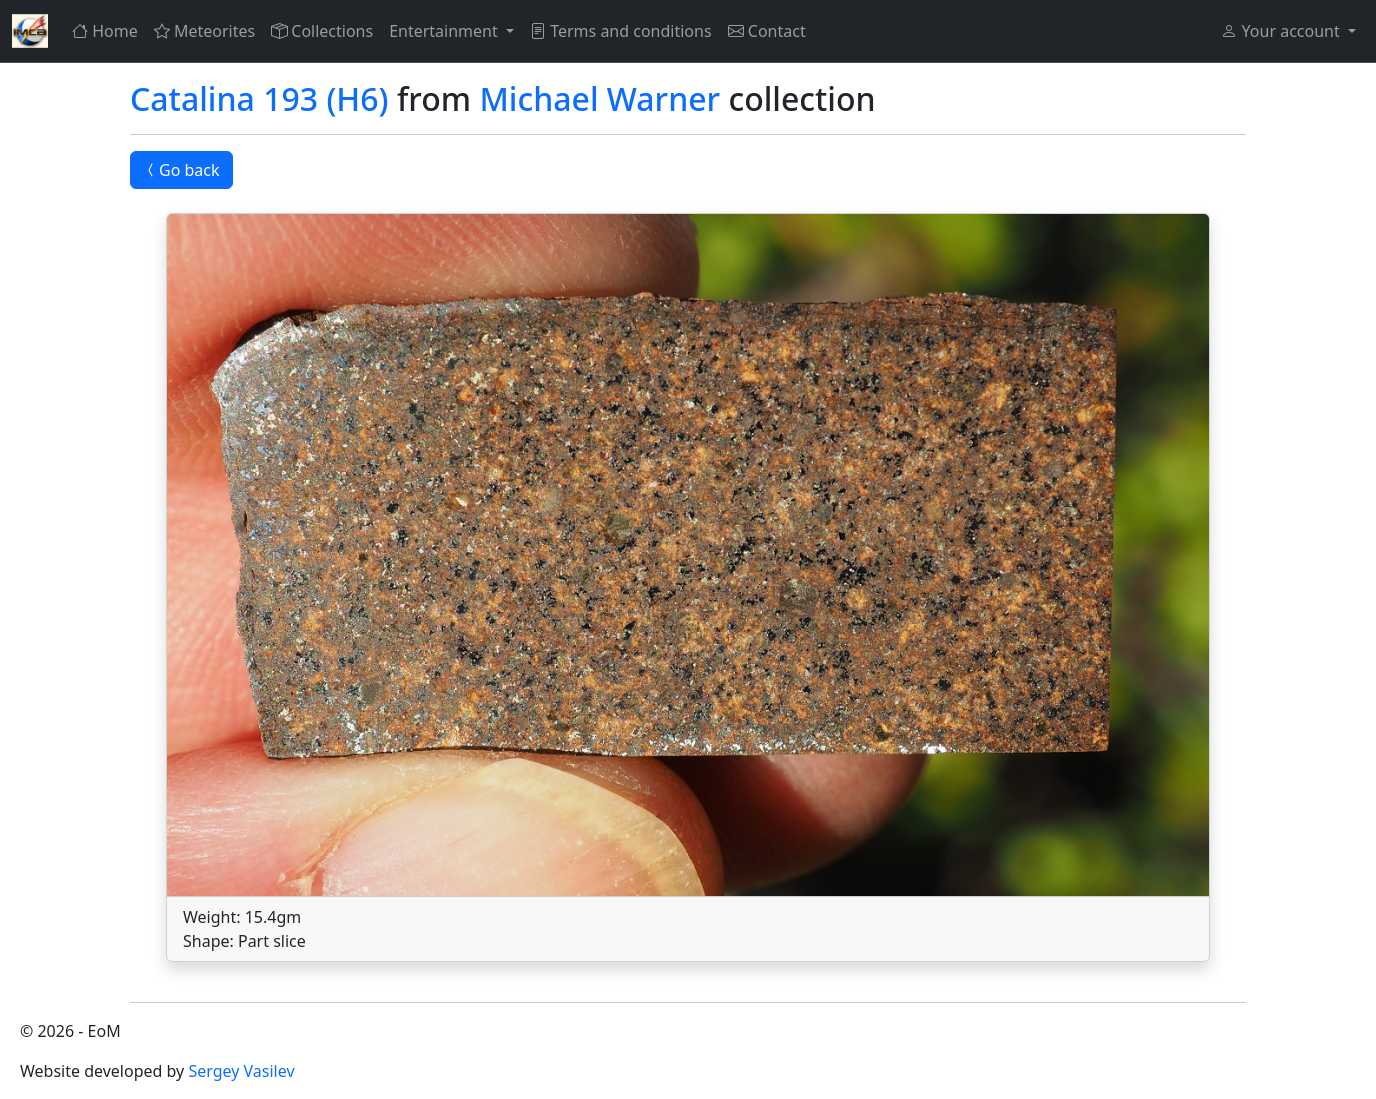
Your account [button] (1282, 31)
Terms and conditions (621, 31)
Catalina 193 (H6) (259, 98)
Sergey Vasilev (241, 1071)
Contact (767, 31)
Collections (322, 31)
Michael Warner (599, 98)
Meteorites (204, 31)
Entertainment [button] (445, 31)
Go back (181, 170)
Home (105, 31)
